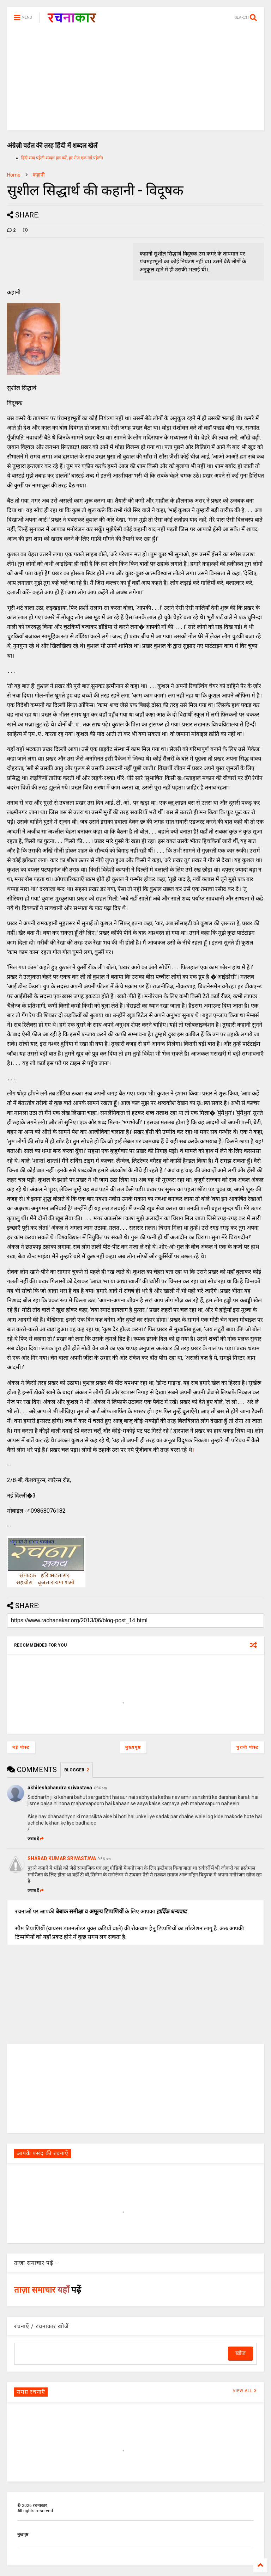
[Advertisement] (135, 81)
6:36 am (100, 1788)
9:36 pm (104, 1859)
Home (13, 175)
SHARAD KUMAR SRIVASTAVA (62, 1858)
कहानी (39, 175)
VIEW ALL (245, 2391)
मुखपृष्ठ (22, 2534)
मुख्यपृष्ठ (133, 1747)
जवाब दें (36, 1839)
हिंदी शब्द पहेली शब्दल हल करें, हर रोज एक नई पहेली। (62, 157)
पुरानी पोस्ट (247, 1747)
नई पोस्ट (21, 1747)
